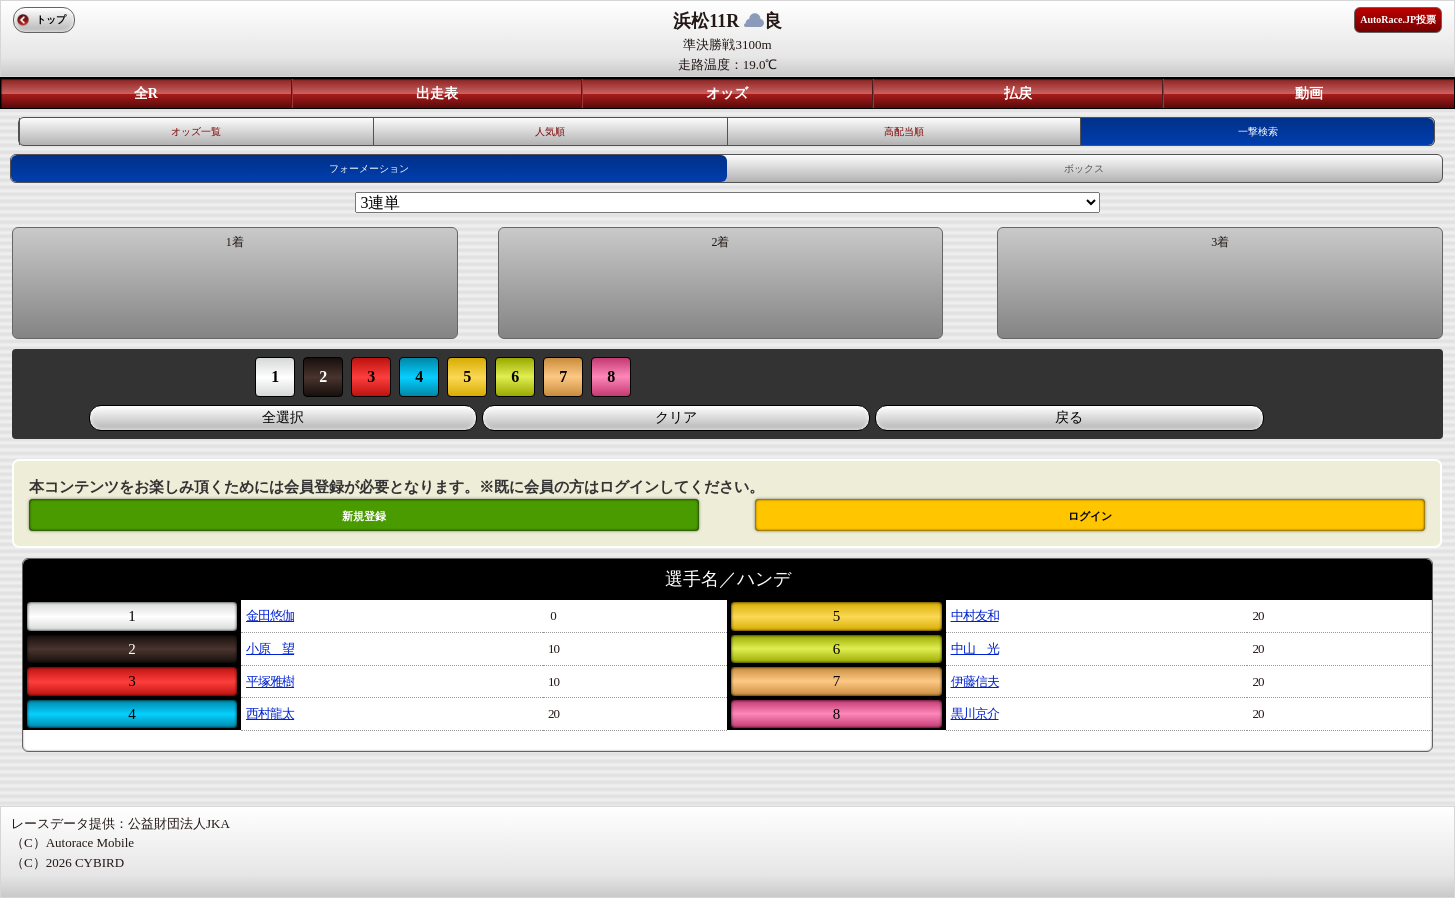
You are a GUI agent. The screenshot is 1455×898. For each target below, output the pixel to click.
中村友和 (975, 615)
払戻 (1018, 93)
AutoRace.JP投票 (1398, 19)
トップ (51, 19)
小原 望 (270, 648)
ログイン (1090, 516)
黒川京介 (975, 713)
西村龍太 (270, 713)
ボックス (1084, 168)
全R (146, 93)
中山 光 (975, 648)
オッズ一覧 (196, 131)
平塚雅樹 (270, 681)
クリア (676, 417)
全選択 (283, 417)
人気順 (550, 131)
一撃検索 (1258, 131)
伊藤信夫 (975, 681)
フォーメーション (369, 168)
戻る (1069, 417)
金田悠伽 (270, 615)
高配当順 (904, 131)
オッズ (727, 93)
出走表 (437, 93)
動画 (1309, 93)
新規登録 (364, 516)
